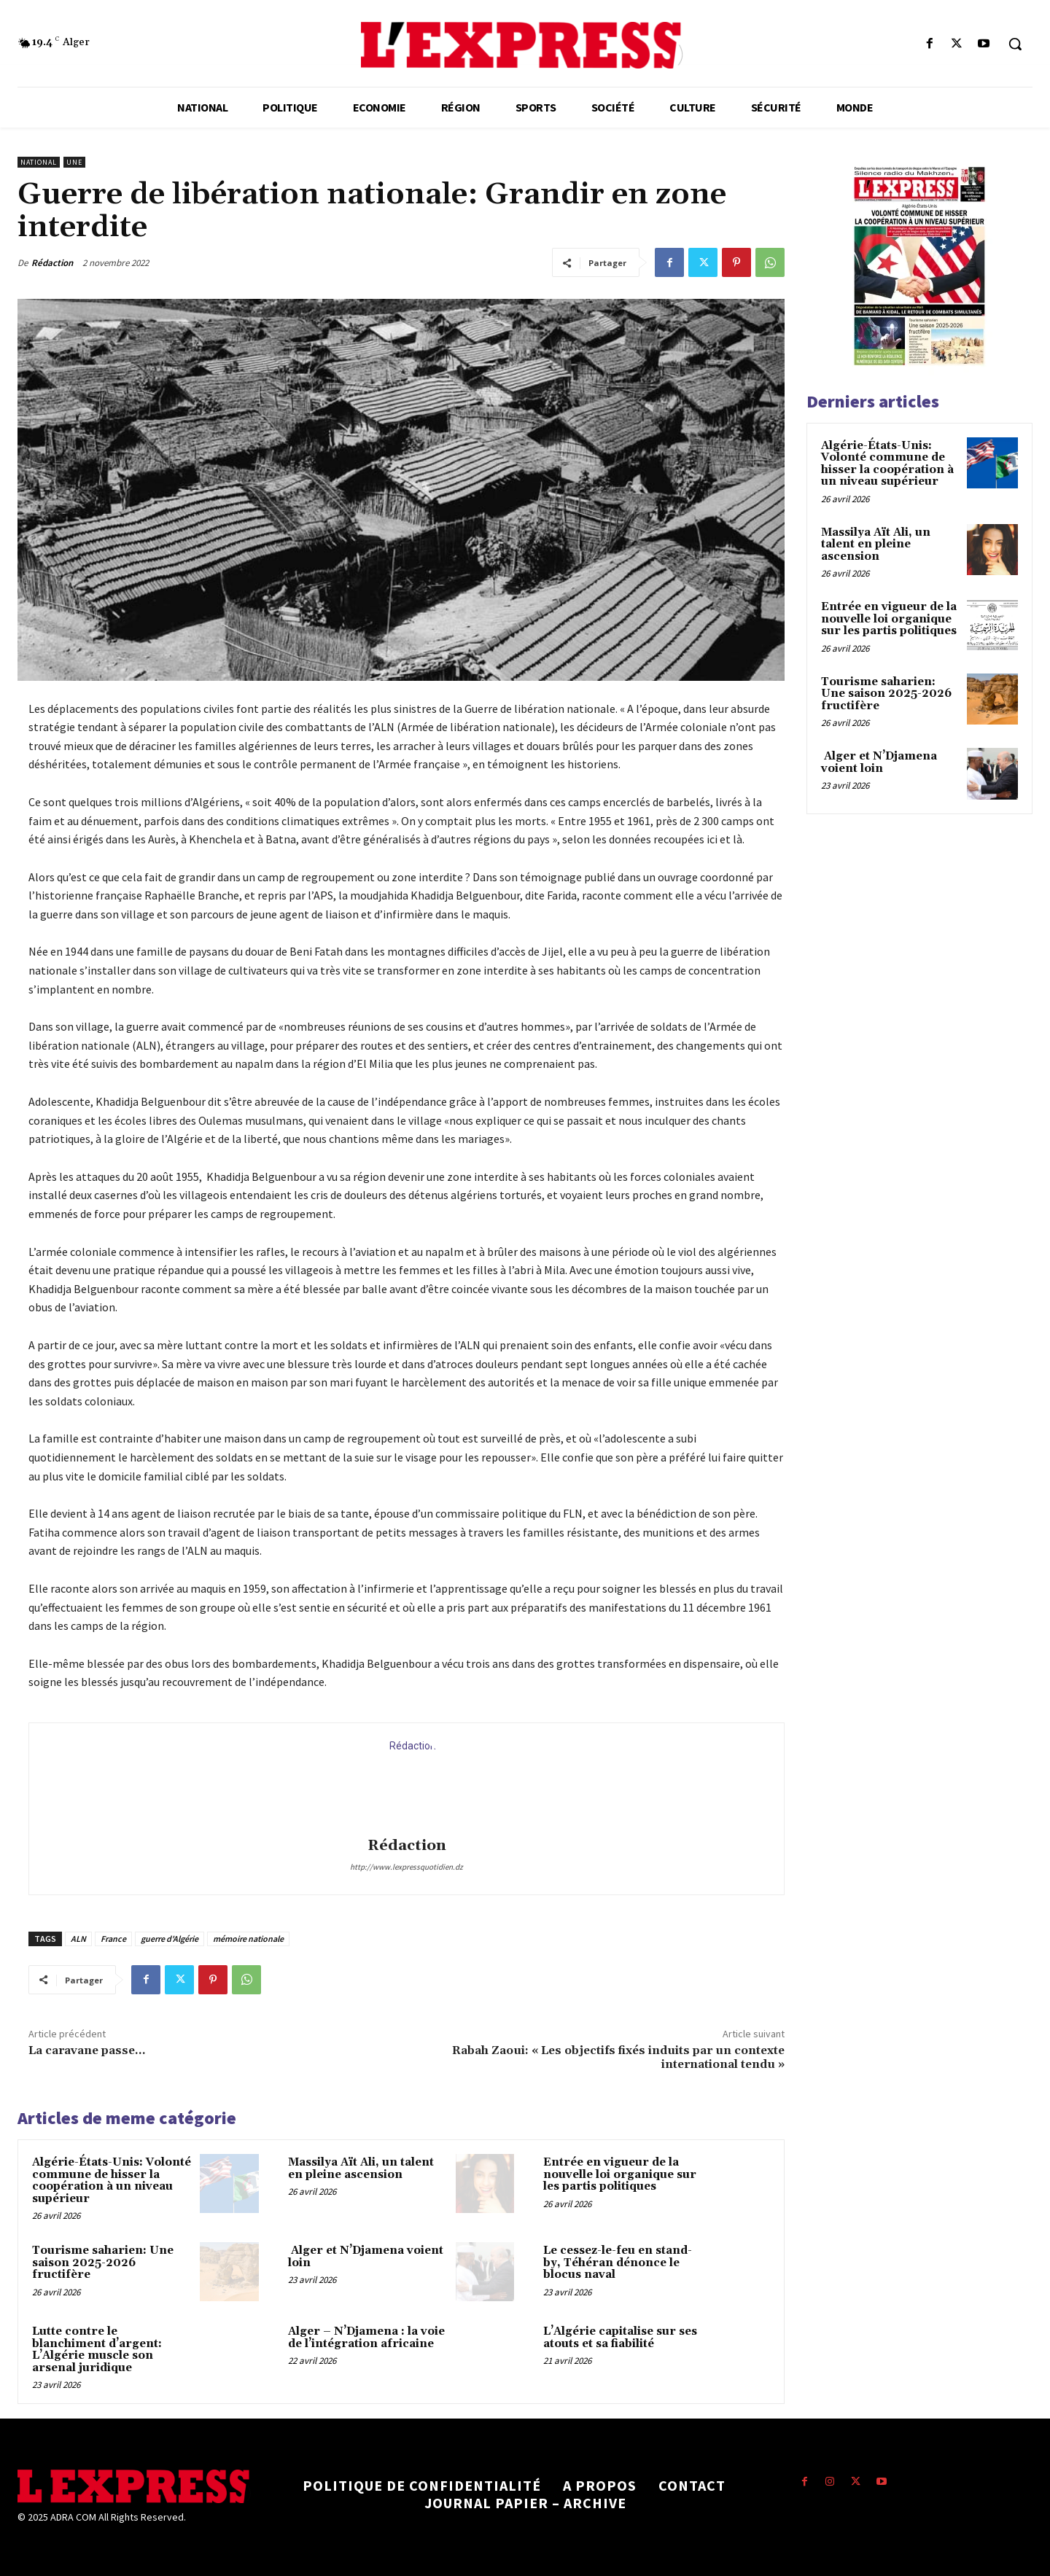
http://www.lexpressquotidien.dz (406, 1867)
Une (74, 162)
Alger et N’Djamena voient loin (365, 2257)
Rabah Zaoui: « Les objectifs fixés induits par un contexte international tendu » (618, 2057)
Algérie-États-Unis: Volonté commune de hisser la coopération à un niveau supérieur (111, 2180)
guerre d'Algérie (169, 1938)
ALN (78, 1938)
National (39, 162)
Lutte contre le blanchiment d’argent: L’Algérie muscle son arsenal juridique (97, 2350)
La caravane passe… (86, 2050)
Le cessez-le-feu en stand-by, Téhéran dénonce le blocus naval (617, 2263)
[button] (1015, 43)
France (113, 1938)
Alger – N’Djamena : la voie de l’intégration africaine (366, 2338)
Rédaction (52, 263)
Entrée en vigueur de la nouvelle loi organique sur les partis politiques (619, 2174)
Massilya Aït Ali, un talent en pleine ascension (361, 2168)
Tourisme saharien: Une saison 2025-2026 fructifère (103, 2263)
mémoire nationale (248, 1938)
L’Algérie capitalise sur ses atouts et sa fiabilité (620, 2338)
